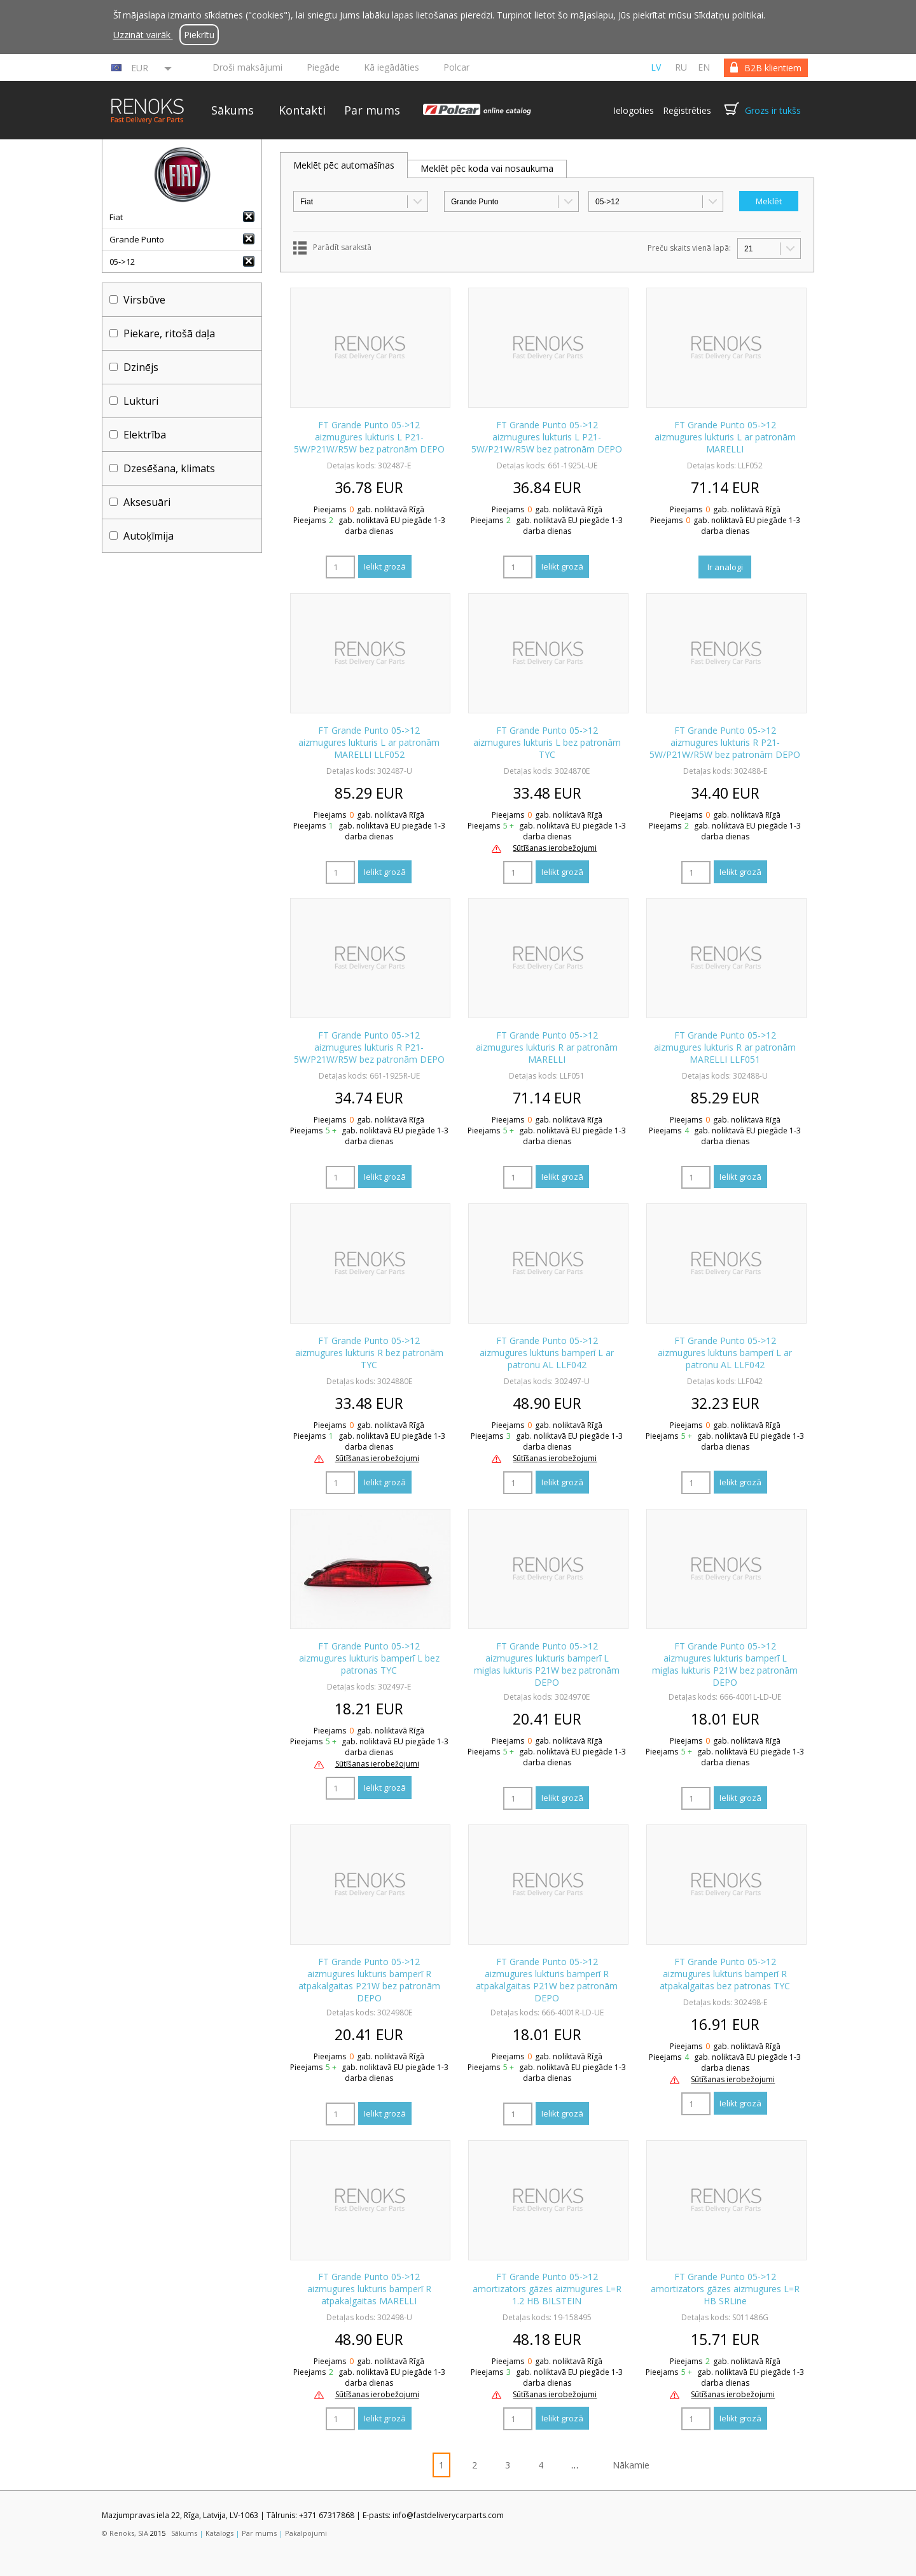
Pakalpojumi (306, 2533)
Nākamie (631, 2465)
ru (681, 67)
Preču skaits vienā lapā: (689, 247)
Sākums (232, 110)
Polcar (456, 67)
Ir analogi (725, 567)
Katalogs (219, 2533)
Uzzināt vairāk (143, 35)
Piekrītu (199, 35)
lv (656, 67)
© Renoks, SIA (125, 2533)
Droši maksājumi (247, 67)
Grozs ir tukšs (773, 110)
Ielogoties (633, 110)
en (704, 67)
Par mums (372, 110)
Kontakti (302, 110)
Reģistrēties (687, 110)
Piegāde (323, 67)
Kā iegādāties (391, 67)
